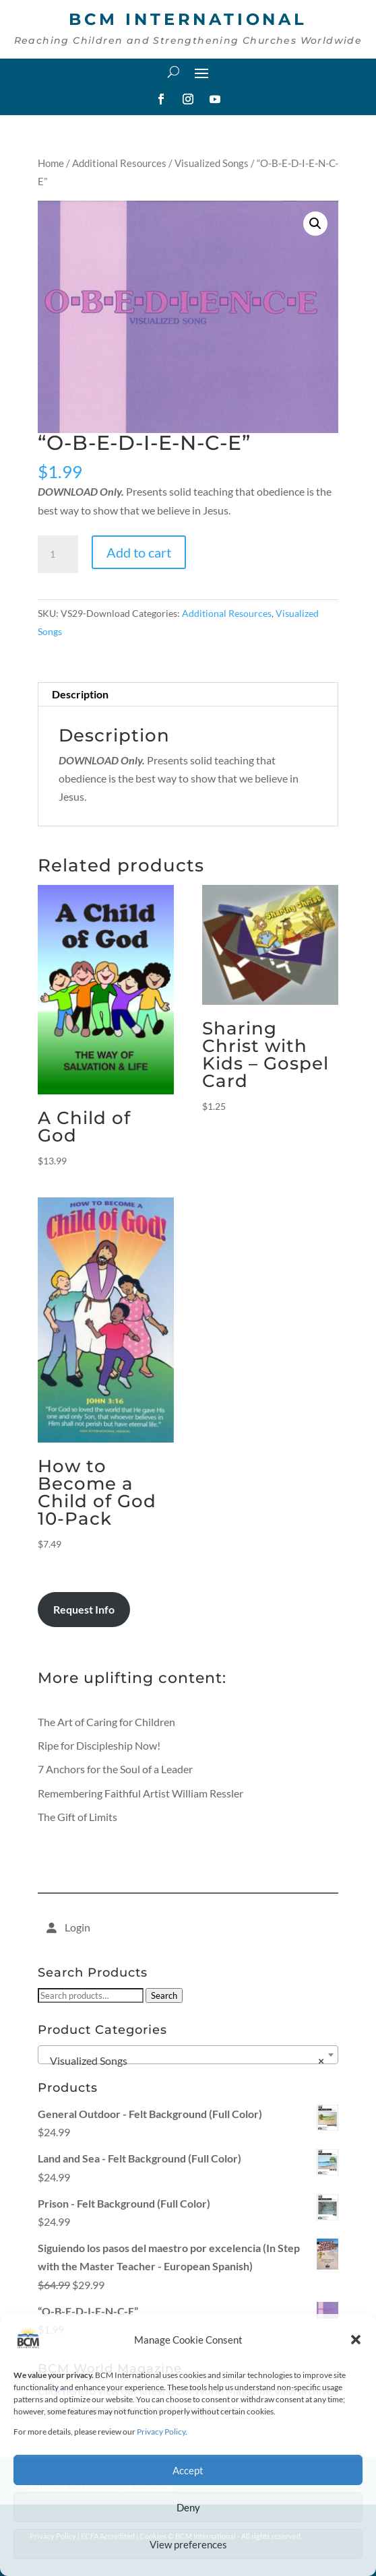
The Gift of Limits (77, 1816)
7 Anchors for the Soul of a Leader (115, 1768)
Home (51, 163)
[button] (356, 2339)
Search (164, 1995)
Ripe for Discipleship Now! (99, 1745)
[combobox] (188, 2054)
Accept (188, 2470)
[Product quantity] (58, 554)
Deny (188, 2507)
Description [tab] (80, 694)
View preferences (188, 2544)
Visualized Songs (212, 163)
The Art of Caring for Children (106, 1721)
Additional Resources (119, 163)
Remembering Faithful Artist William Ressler (140, 1793)
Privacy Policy (161, 2431)
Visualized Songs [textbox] (184, 2060)
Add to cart (138, 552)
